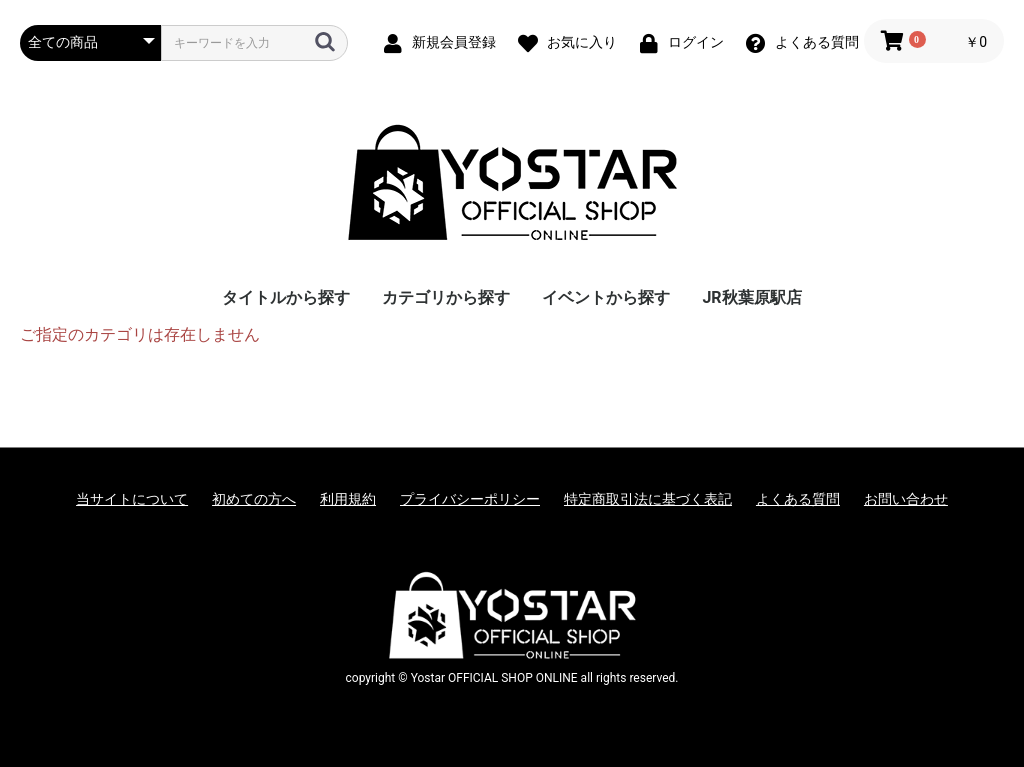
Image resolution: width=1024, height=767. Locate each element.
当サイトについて (132, 499)
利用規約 (348, 499)
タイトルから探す (286, 297)
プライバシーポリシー (470, 499)
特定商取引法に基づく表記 (648, 499)
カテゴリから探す (446, 297)
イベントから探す (606, 297)
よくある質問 (798, 499)
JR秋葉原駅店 (751, 297)
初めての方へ (254, 499)
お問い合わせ (906, 499)
